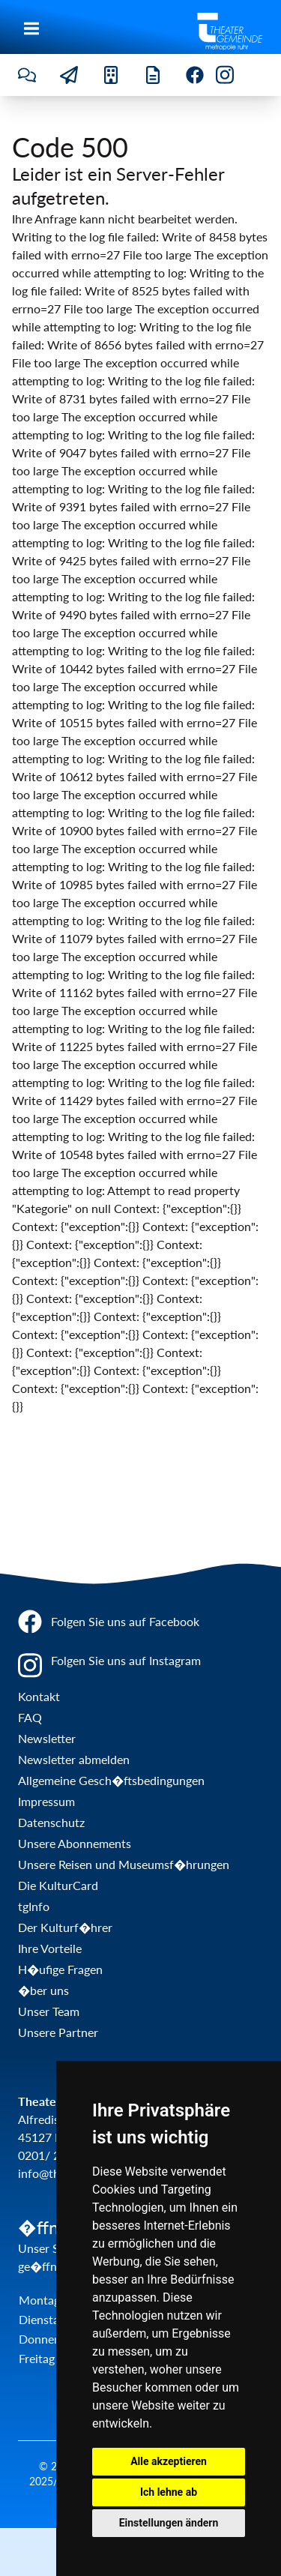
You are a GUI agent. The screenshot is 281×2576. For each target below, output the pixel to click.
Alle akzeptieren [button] (168, 2461)
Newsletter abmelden (74, 1759)
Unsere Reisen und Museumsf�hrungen (123, 1864)
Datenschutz (51, 1822)
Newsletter (47, 1738)
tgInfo (33, 1906)
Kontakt (39, 1696)
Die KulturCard (58, 1885)
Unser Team (48, 2011)
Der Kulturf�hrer (65, 1927)
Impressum (46, 1801)
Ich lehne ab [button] (168, 2492)
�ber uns (43, 1990)
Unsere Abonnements (74, 1843)
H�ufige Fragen (60, 1969)
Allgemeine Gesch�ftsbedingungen (111, 1780)
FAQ (30, 1717)
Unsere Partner (58, 2032)
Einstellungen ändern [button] (169, 2523)
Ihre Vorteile (50, 1948)
